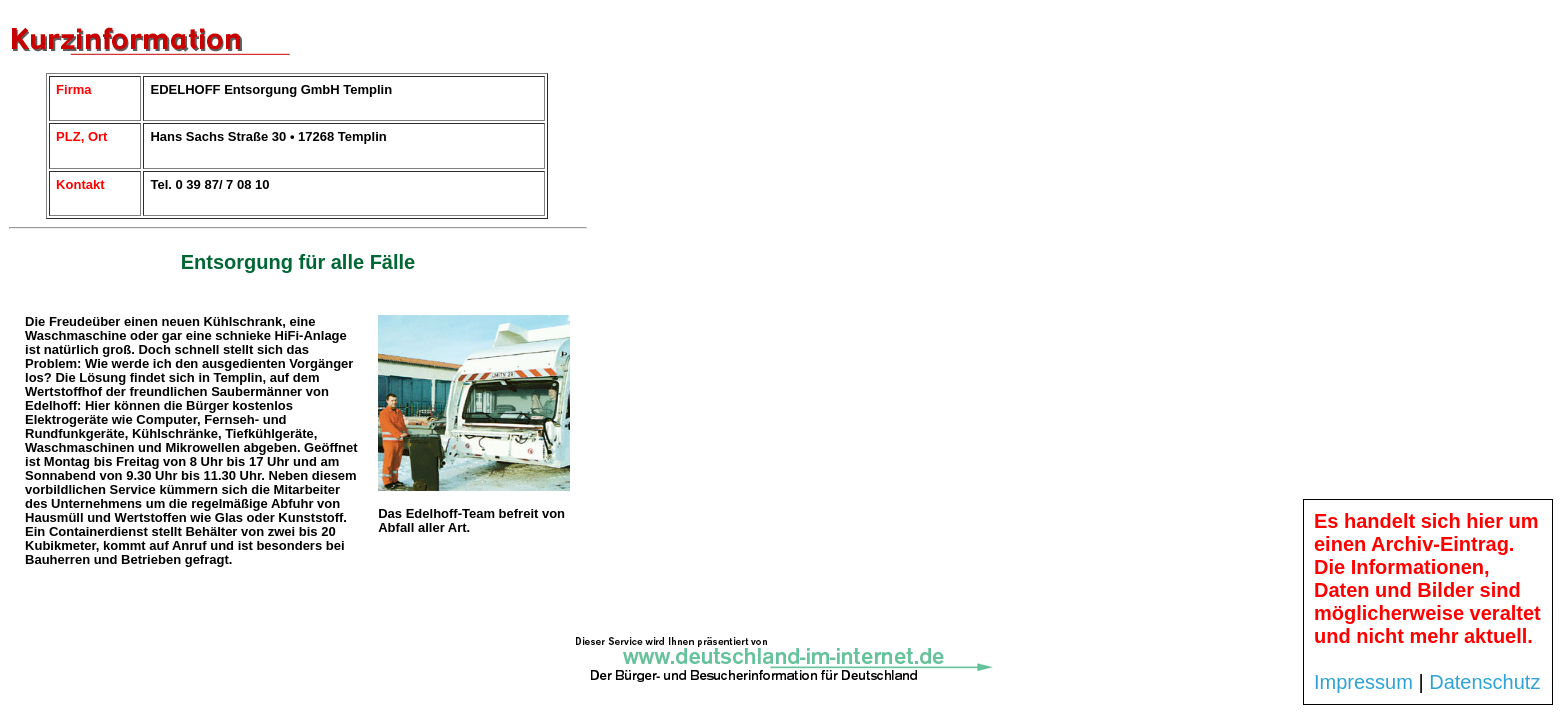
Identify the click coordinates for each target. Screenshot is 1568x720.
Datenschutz (1484, 682)
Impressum (1363, 682)
